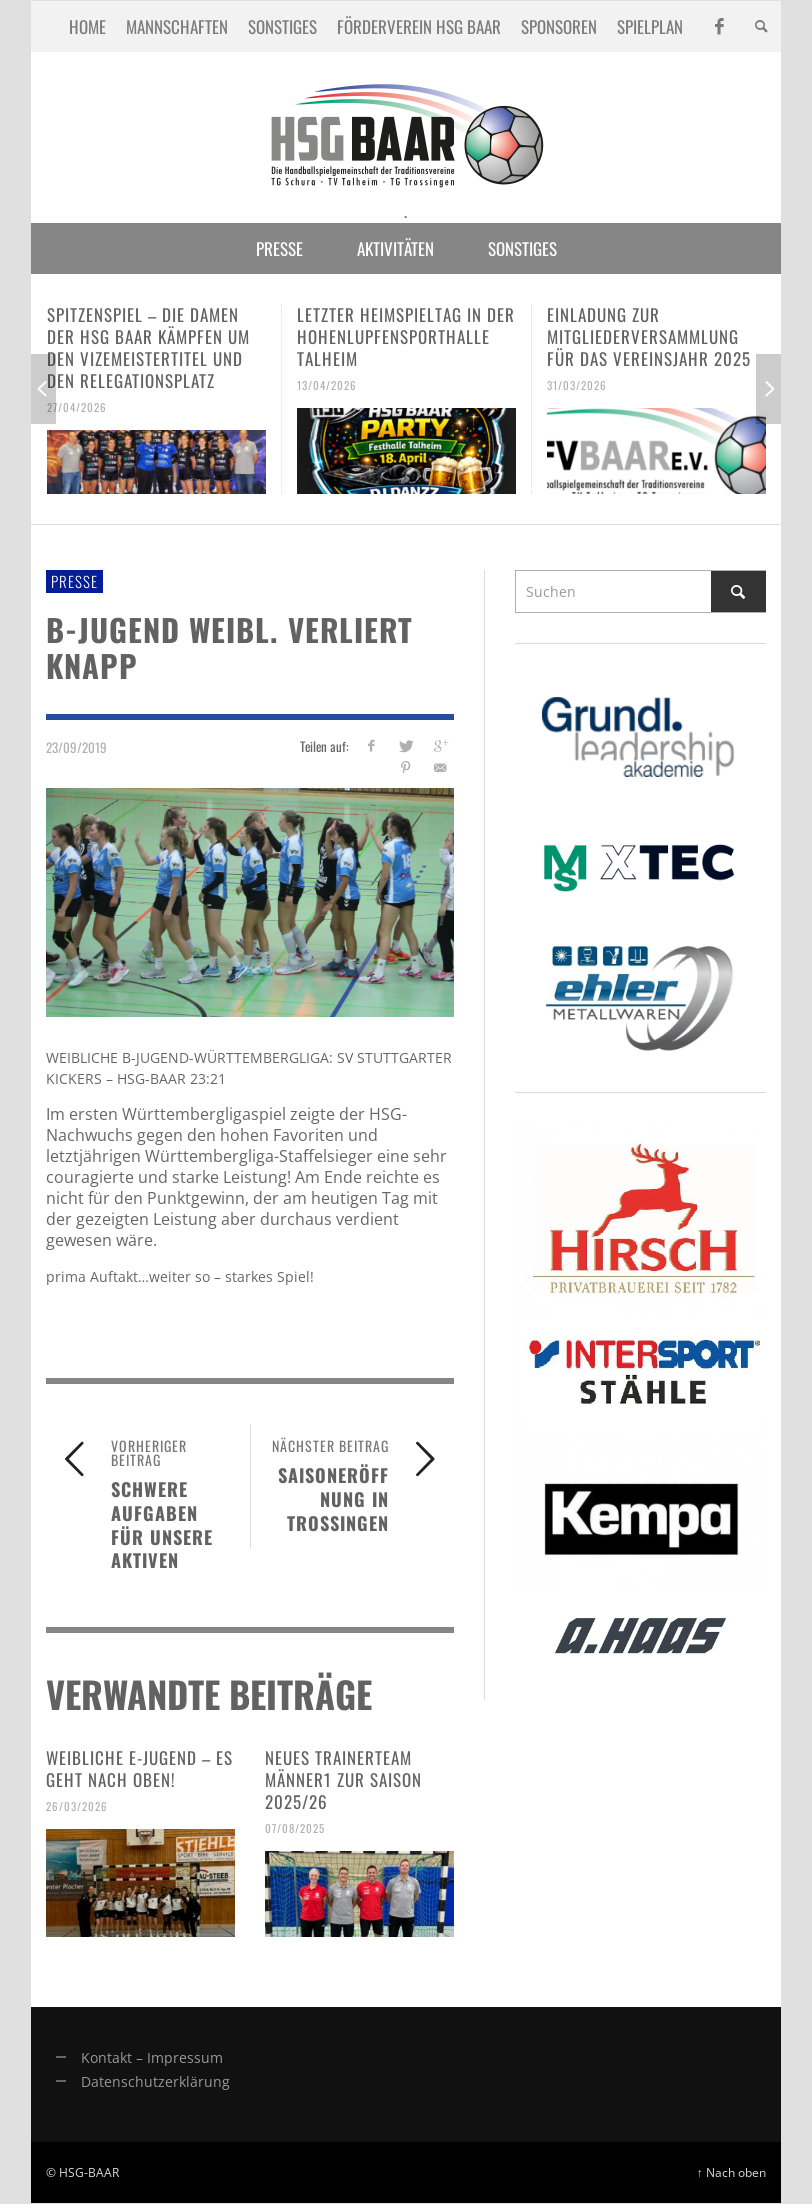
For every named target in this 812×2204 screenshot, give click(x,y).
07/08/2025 (295, 1828)
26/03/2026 (77, 1806)
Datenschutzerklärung (155, 2081)
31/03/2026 (577, 385)
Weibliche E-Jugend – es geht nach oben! (139, 1768)
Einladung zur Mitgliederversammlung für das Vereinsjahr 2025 (649, 336)
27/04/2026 (77, 407)
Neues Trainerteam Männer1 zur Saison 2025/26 (343, 1779)
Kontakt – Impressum (152, 2057)
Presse (74, 581)
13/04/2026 (327, 385)
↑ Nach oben (731, 2172)
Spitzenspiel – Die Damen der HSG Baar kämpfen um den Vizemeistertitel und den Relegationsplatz (148, 347)
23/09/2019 (76, 747)
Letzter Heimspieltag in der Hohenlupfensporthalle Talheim (406, 336)
